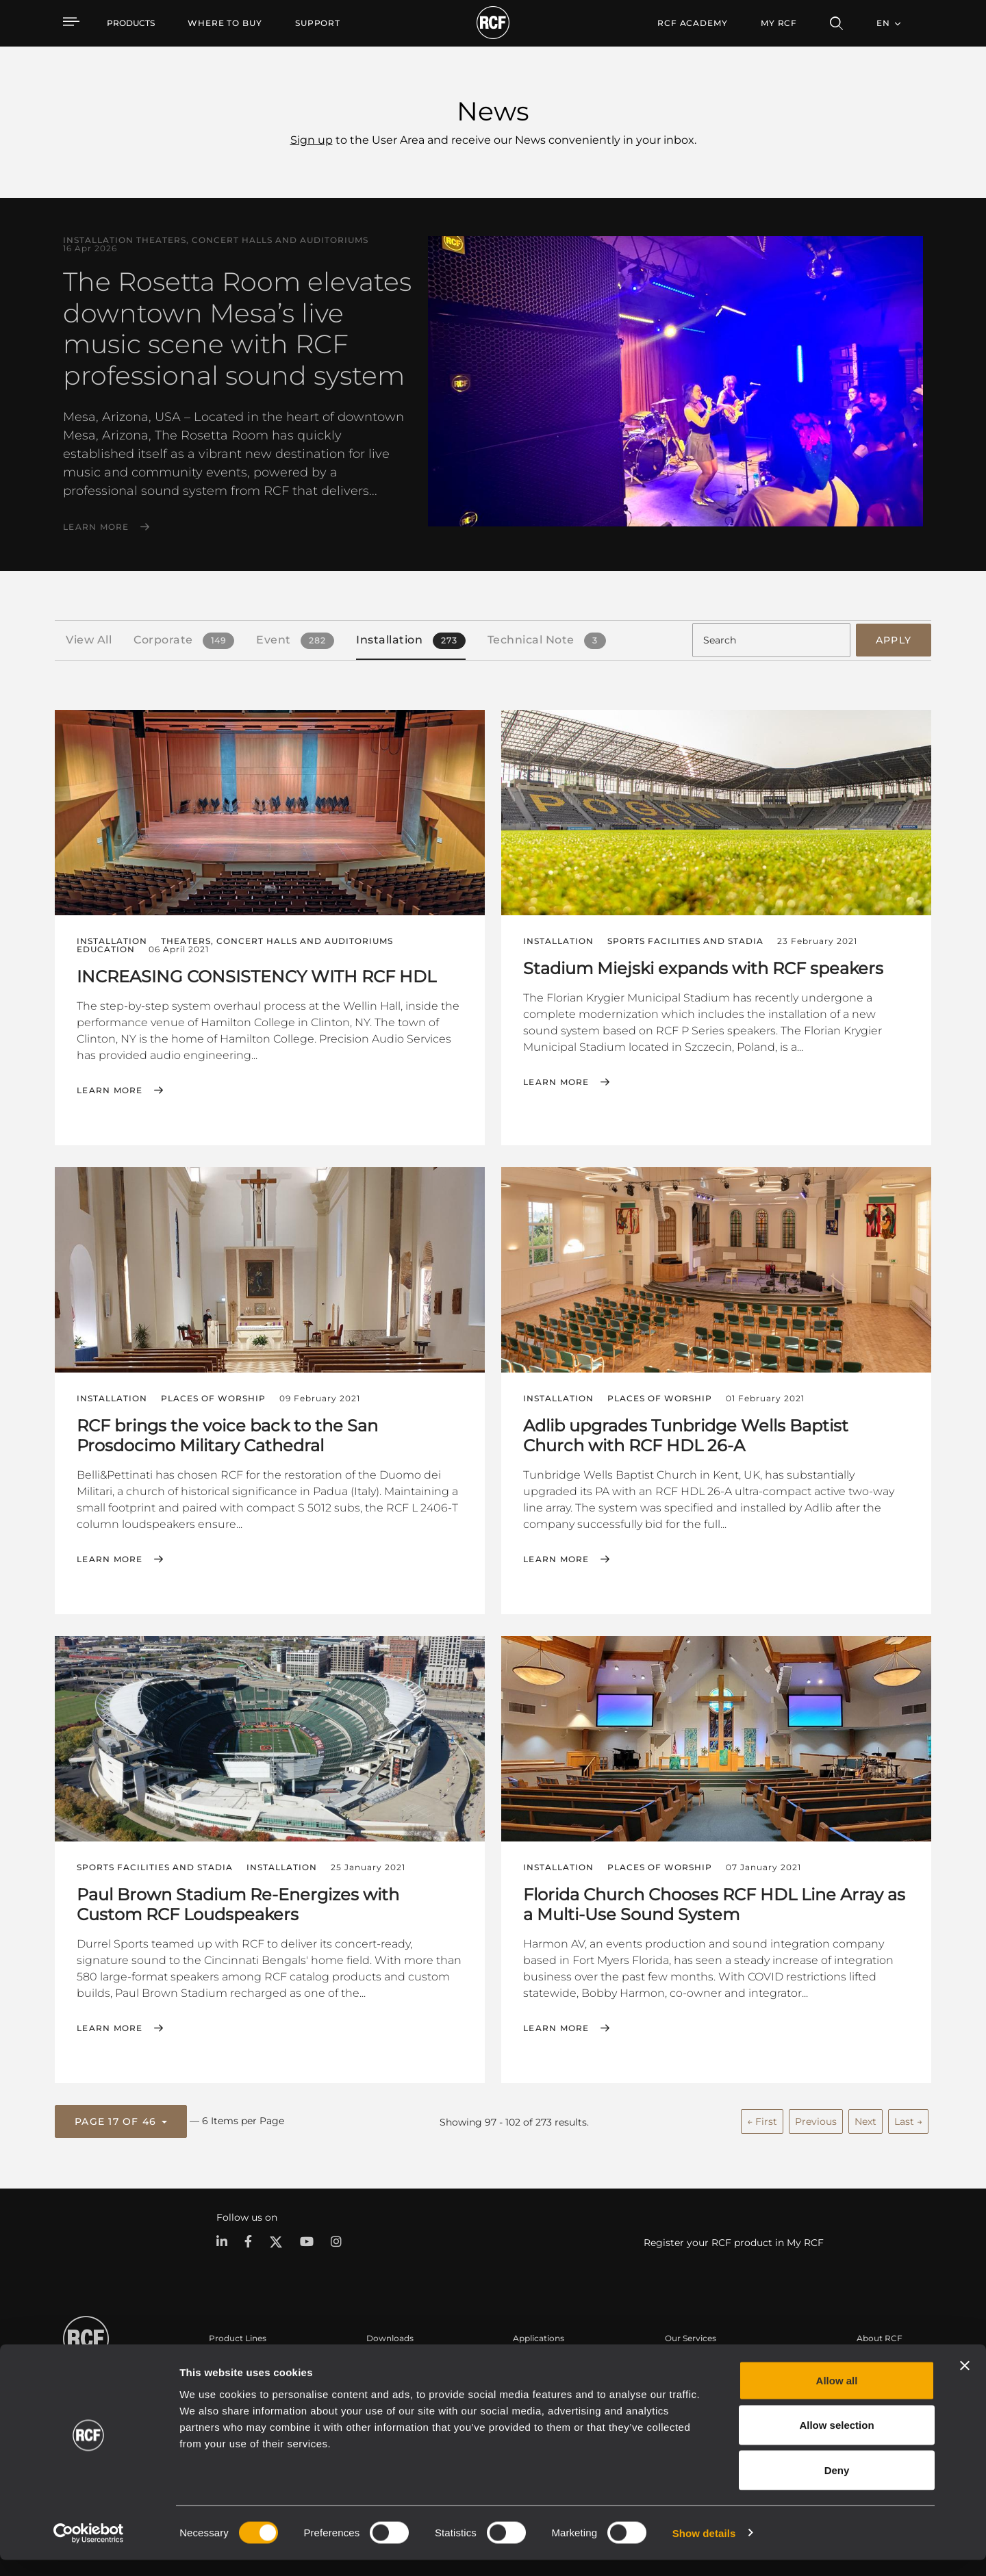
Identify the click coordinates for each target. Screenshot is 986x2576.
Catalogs (384, 2359)
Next (865, 2117)
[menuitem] (225, 23)
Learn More (96, 527)
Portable (226, 2359)
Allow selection (836, 2441)
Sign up (311, 139)
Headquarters (885, 2359)
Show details (704, 2549)
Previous (816, 2117)
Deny (837, 2486)
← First (762, 2117)
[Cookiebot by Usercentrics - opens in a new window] (89, 2549)
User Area (685, 2359)
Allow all (837, 2396)
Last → (908, 2117)
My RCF (779, 23)
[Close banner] (965, 2381)
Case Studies (539, 2359)
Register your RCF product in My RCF (734, 2238)
